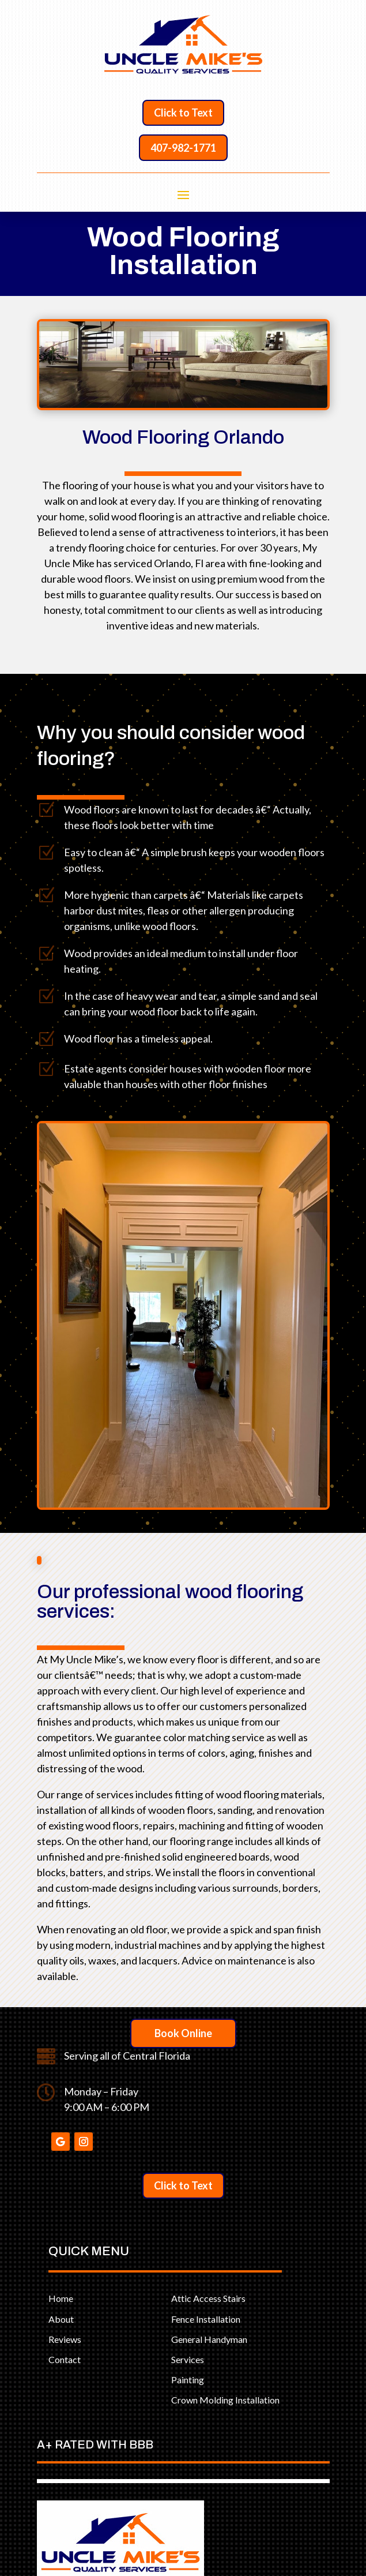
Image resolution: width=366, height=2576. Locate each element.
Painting (187, 2379)
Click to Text (183, 112)
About (61, 2318)
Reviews (64, 2339)
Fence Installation (205, 2318)
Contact (64, 2359)
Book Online (183, 2033)
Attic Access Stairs (208, 2298)
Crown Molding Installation (225, 2399)
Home (60, 2298)
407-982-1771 (183, 147)
